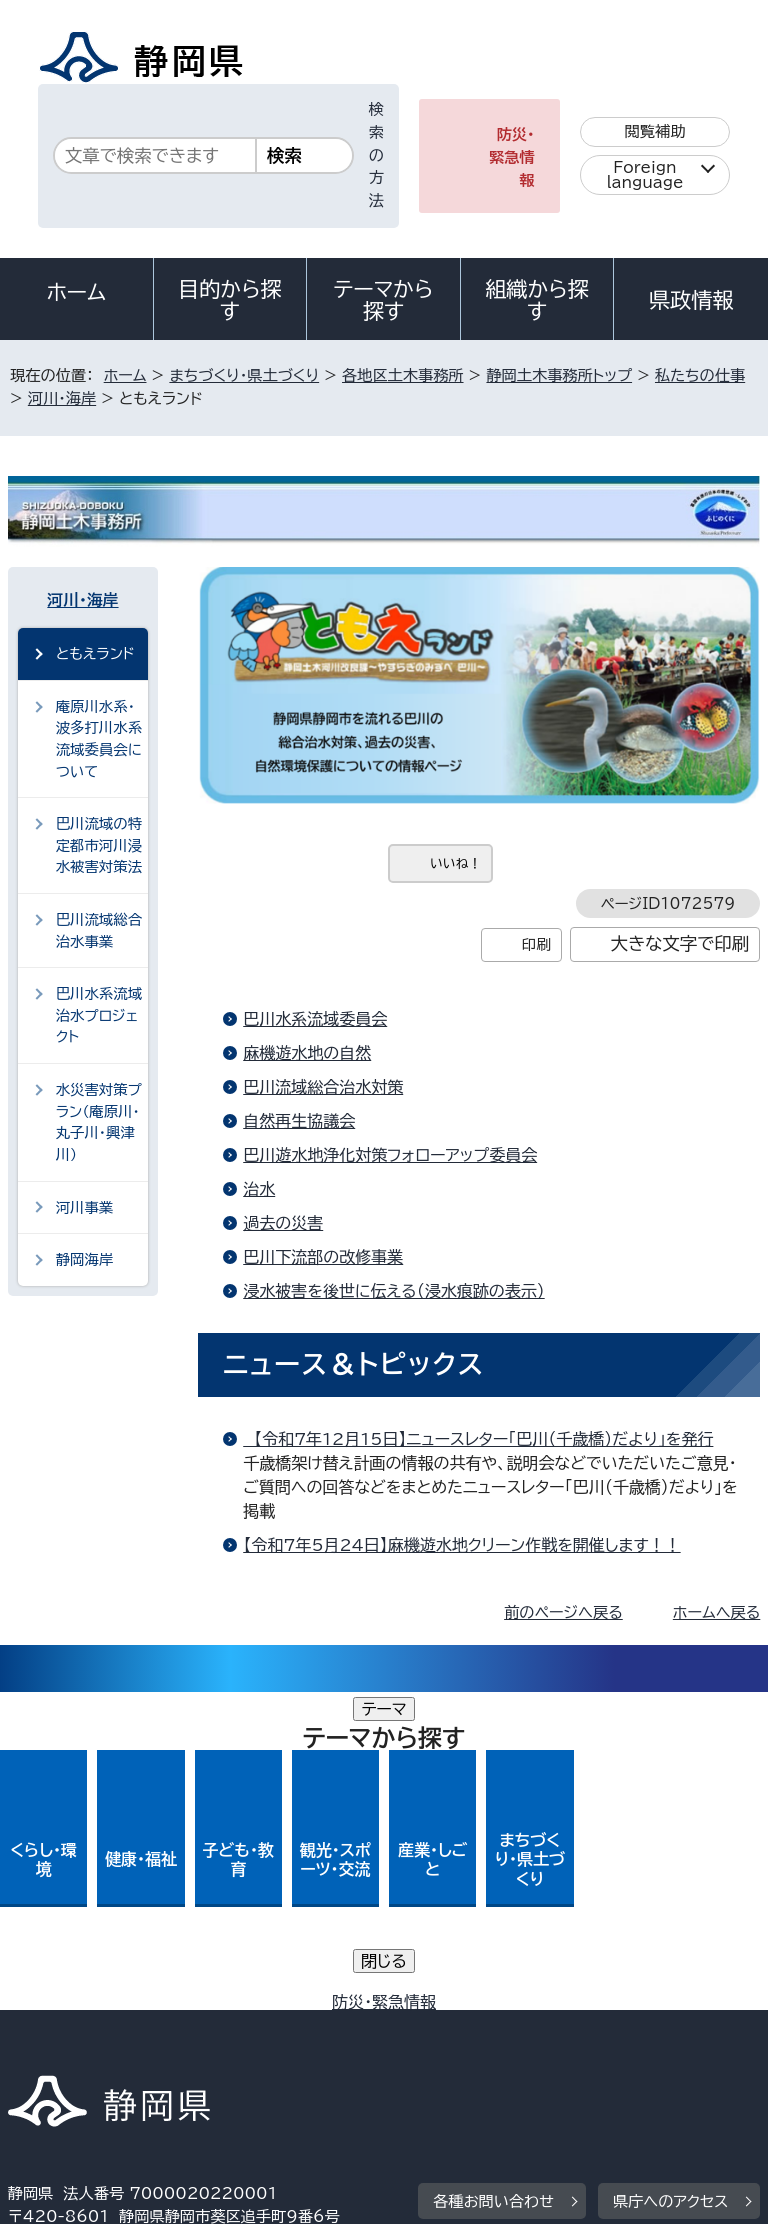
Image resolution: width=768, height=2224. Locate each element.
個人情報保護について (324, 2007)
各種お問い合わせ (493, 1883)
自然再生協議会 (299, 1121)
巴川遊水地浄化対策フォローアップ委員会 (390, 1155)
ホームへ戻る (716, 1612)
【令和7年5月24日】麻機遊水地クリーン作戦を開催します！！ (461, 1545)
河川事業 (85, 1207)
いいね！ (455, 863)
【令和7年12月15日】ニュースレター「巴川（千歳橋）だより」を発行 (478, 1439)
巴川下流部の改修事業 (323, 1257)
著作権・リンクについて (101, 2007)
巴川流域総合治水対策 (323, 1087)
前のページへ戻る (563, 1612)
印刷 (536, 944)
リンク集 (527, 2030)
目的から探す (230, 300)
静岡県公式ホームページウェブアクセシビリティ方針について (226, 2030)
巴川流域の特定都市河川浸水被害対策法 (99, 845)
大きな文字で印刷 (680, 943)
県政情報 (691, 300)
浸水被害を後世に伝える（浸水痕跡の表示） (393, 1291)
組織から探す (537, 300)
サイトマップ (65, 2052)
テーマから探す (384, 300)
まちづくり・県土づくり (244, 375)
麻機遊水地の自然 (307, 1053)
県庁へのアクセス (670, 1883)
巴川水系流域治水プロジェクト (99, 1015)
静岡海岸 (85, 1259)
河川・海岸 (62, 398)
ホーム (77, 292)
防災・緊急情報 (512, 157)
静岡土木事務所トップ (559, 375)
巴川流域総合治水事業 (99, 930)
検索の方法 (376, 155)
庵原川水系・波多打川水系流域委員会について (99, 739)
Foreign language (645, 175)
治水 (259, 1189)
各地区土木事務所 (403, 375)
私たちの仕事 (700, 375)
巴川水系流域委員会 (315, 1019)
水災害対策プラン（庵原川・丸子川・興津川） (99, 1122)
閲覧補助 (655, 131)
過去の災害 (283, 1223)
